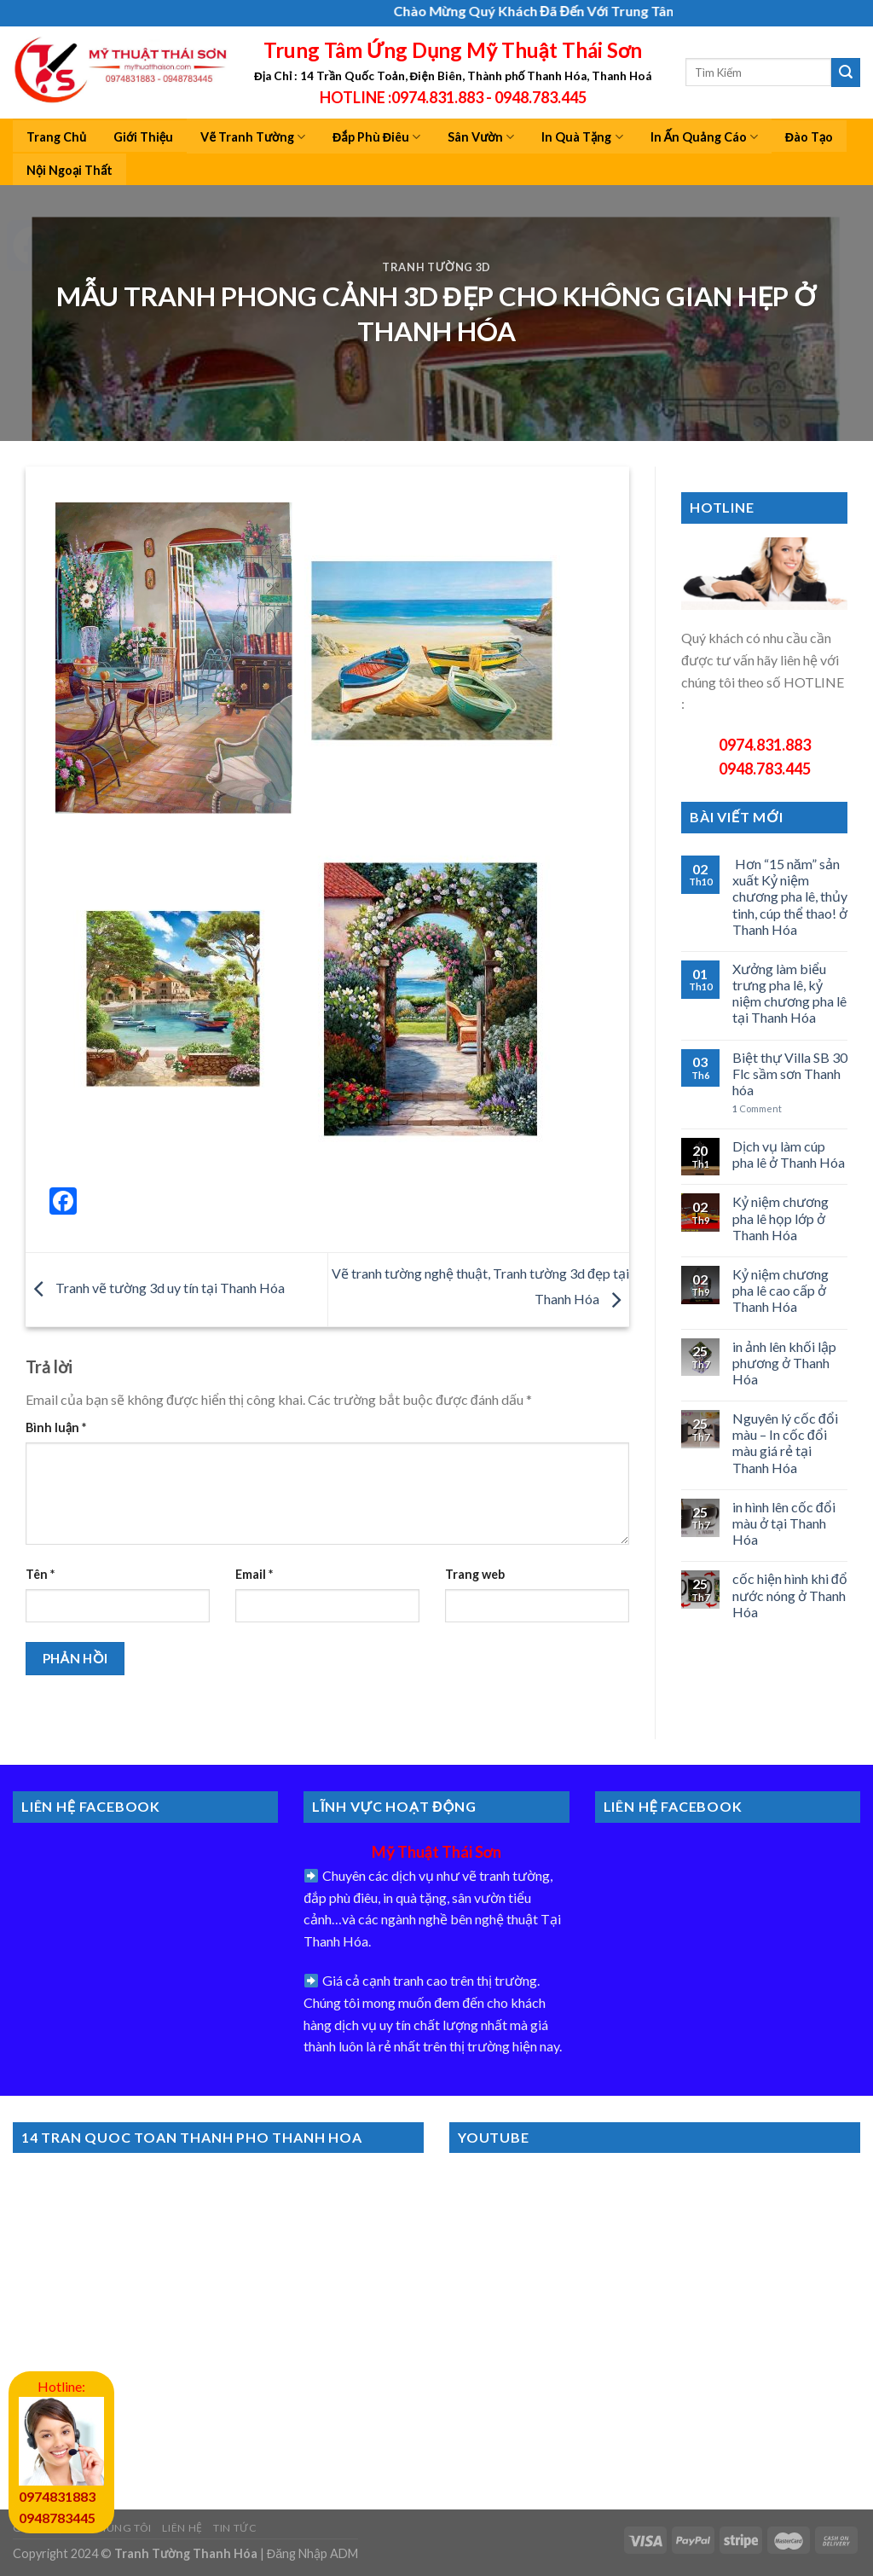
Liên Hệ (182, 2527)
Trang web (475, 1574)
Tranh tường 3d (436, 267)
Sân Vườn (481, 137)
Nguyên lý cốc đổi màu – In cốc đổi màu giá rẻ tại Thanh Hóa (785, 1443)
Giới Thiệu (143, 137)
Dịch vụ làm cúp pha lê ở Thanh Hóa (788, 1154)
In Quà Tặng (581, 137)
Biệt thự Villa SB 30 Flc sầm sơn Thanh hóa (789, 1073)
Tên (40, 1574)
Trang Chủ (56, 137)
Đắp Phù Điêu (376, 137)
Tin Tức (235, 2527)
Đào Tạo (809, 137)
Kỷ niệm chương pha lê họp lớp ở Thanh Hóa (780, 1217)
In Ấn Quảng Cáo (704, 137)
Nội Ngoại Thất (69, 170)
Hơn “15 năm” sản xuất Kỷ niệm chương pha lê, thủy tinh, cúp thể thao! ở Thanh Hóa (789, 896)
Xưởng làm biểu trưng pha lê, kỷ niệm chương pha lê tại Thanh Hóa (789, 993)
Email (254, 1574)
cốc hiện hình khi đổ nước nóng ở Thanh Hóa (789, 1594)
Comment (757, 1108)
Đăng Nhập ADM (312, 2553)
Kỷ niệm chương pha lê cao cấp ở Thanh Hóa (780, 1290)
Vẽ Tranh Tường (252, 137)
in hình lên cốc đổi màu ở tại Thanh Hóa (783, 1523)
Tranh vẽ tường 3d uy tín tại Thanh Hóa (155, 1287)
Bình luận (56, 1427)
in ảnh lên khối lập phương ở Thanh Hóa (784, 1362)
